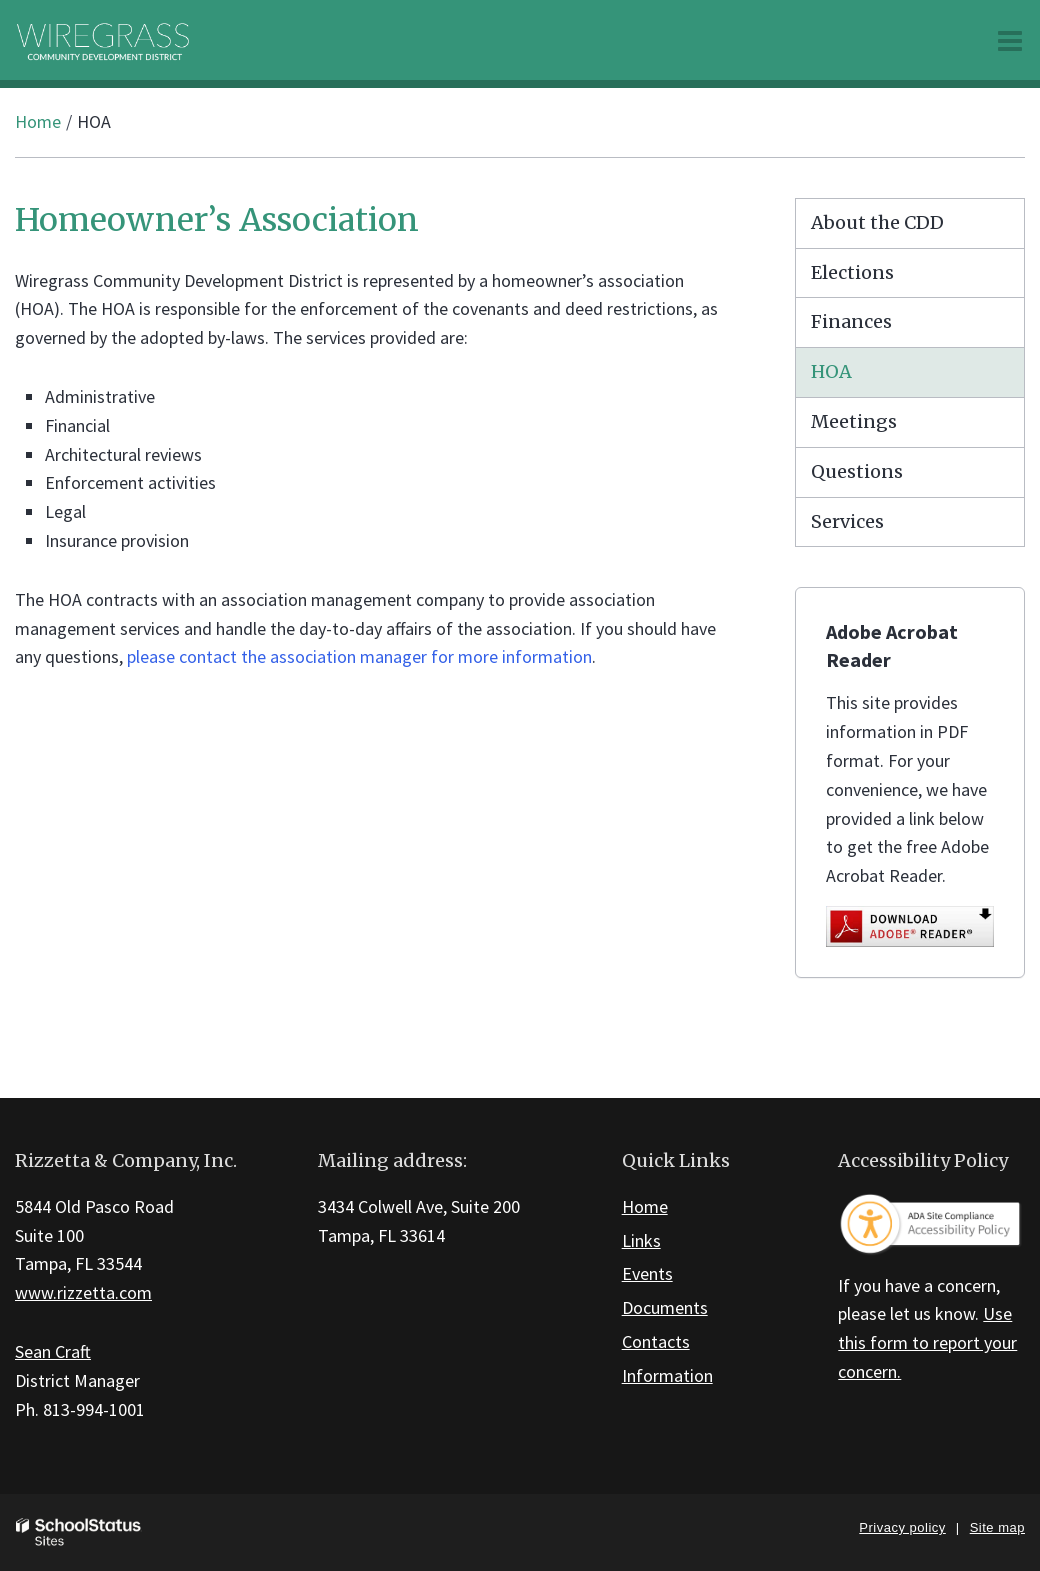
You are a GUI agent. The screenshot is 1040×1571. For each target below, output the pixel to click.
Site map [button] (997, 1527)
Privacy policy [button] (902, 1527)
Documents (665, 1307)
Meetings (854, 421)
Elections (852, 272)
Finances (851, 321)
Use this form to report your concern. (927, 1342)
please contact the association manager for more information (359, 656)
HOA (831, 371)
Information (667, 1375)
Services (847, 521)
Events (647, 1273)
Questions (857, 471)
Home (38, 121)
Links (641, 1240)
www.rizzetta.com (83, 1292)
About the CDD (877, 222)
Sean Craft (53, 1351)
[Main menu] (1010, 40)
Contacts (656, 1341)
